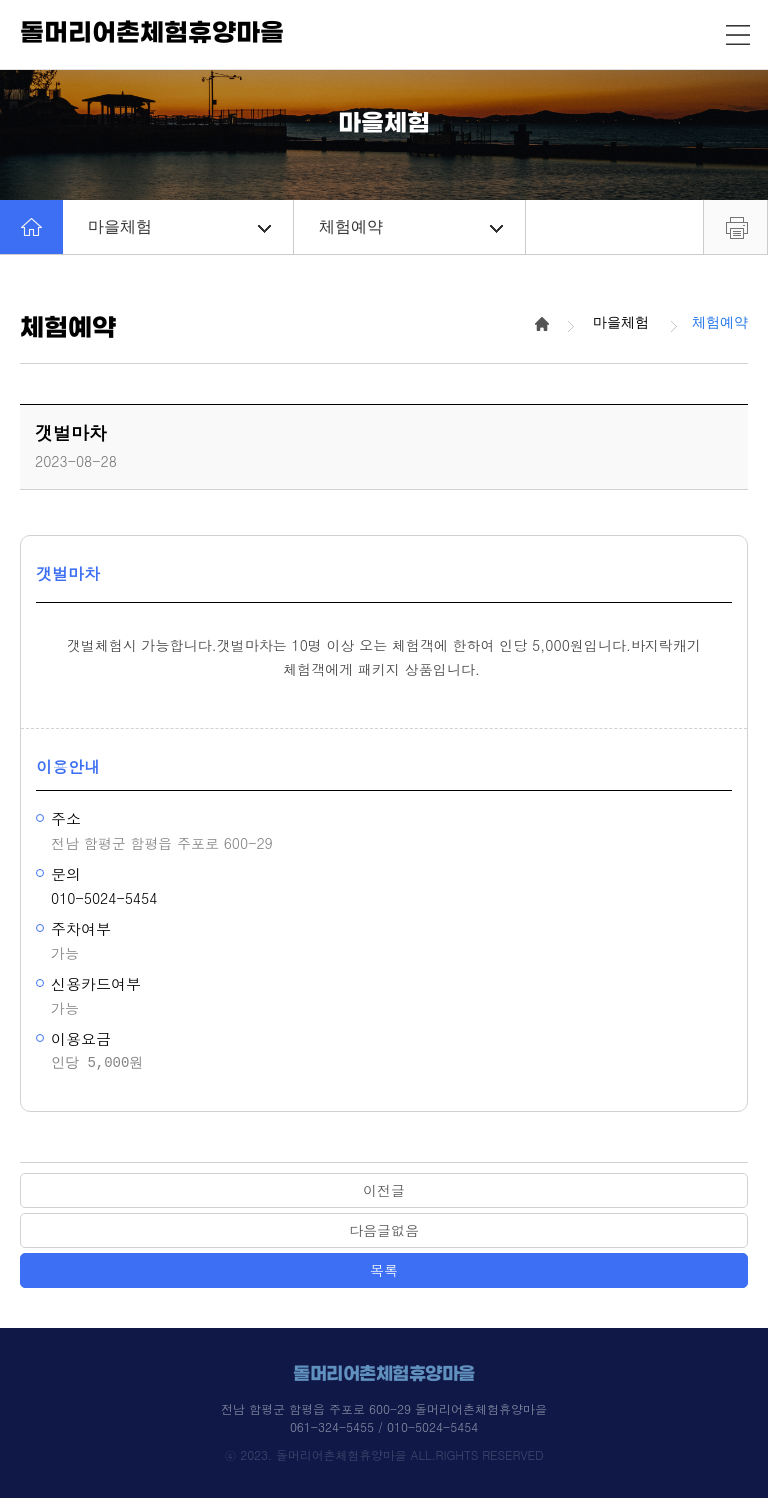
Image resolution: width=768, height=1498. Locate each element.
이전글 (384, 1190)
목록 (384, 1270)
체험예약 (410, 226)
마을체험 (179, 226)
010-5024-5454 (104, 898)
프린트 (735, 227)
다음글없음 (384, 1230)
